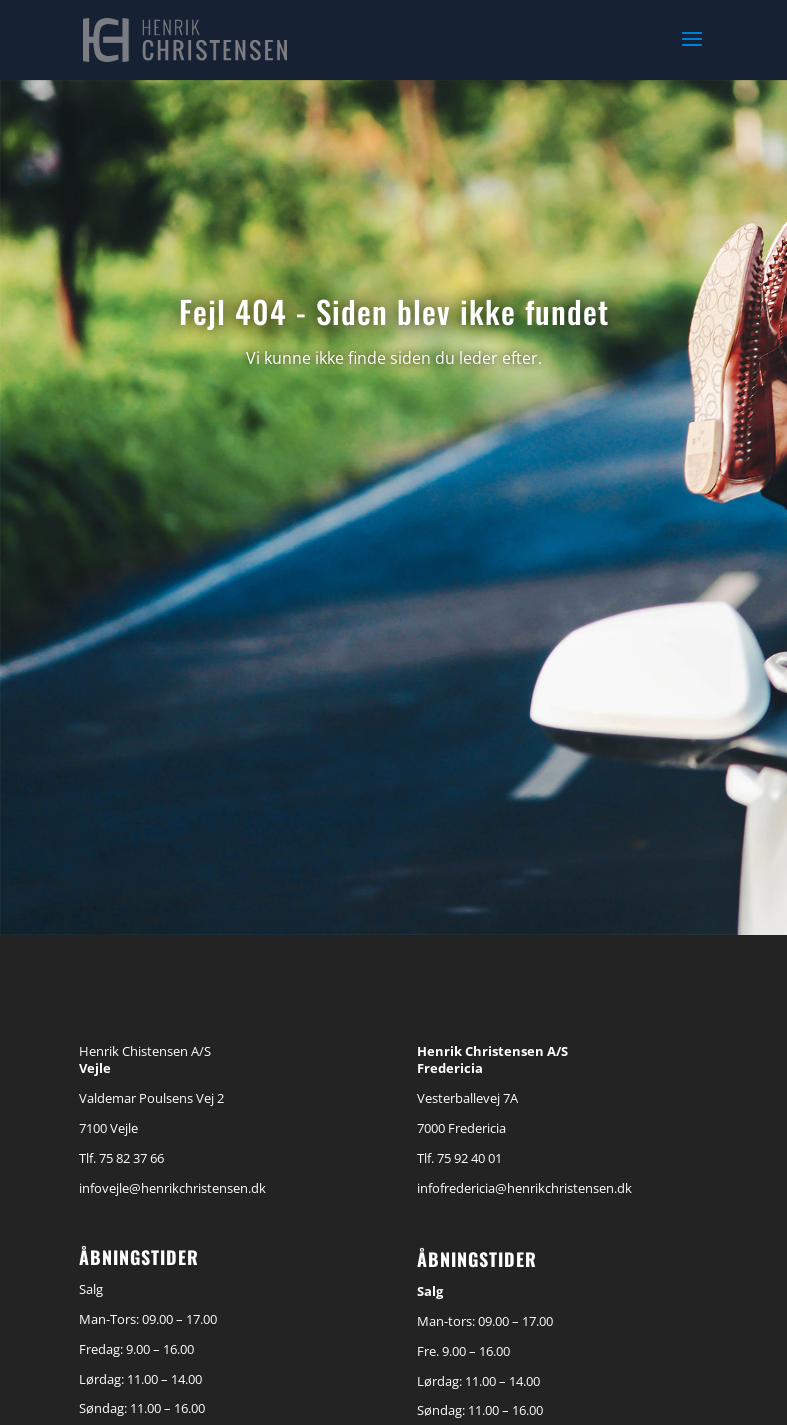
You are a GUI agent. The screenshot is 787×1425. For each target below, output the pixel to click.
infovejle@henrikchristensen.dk (172, 1188)
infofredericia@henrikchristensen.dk (524, 1188)
